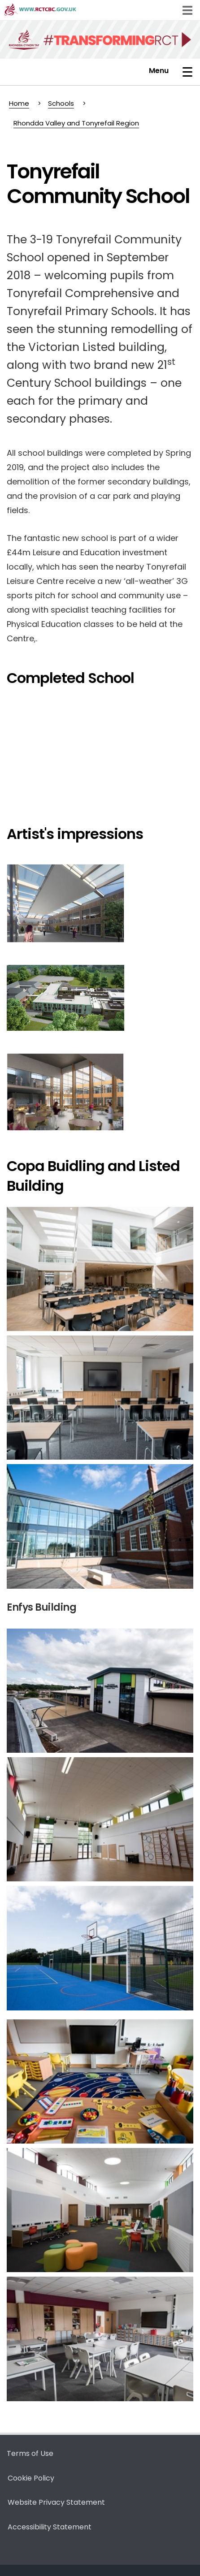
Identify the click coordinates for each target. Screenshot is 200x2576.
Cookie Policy (31, 2478)
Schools (61, 103)
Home (19, 103)
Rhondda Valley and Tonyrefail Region (76, 123)
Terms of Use (30, 2453)
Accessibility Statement (49, 2527)
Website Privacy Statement (56, 2502)
